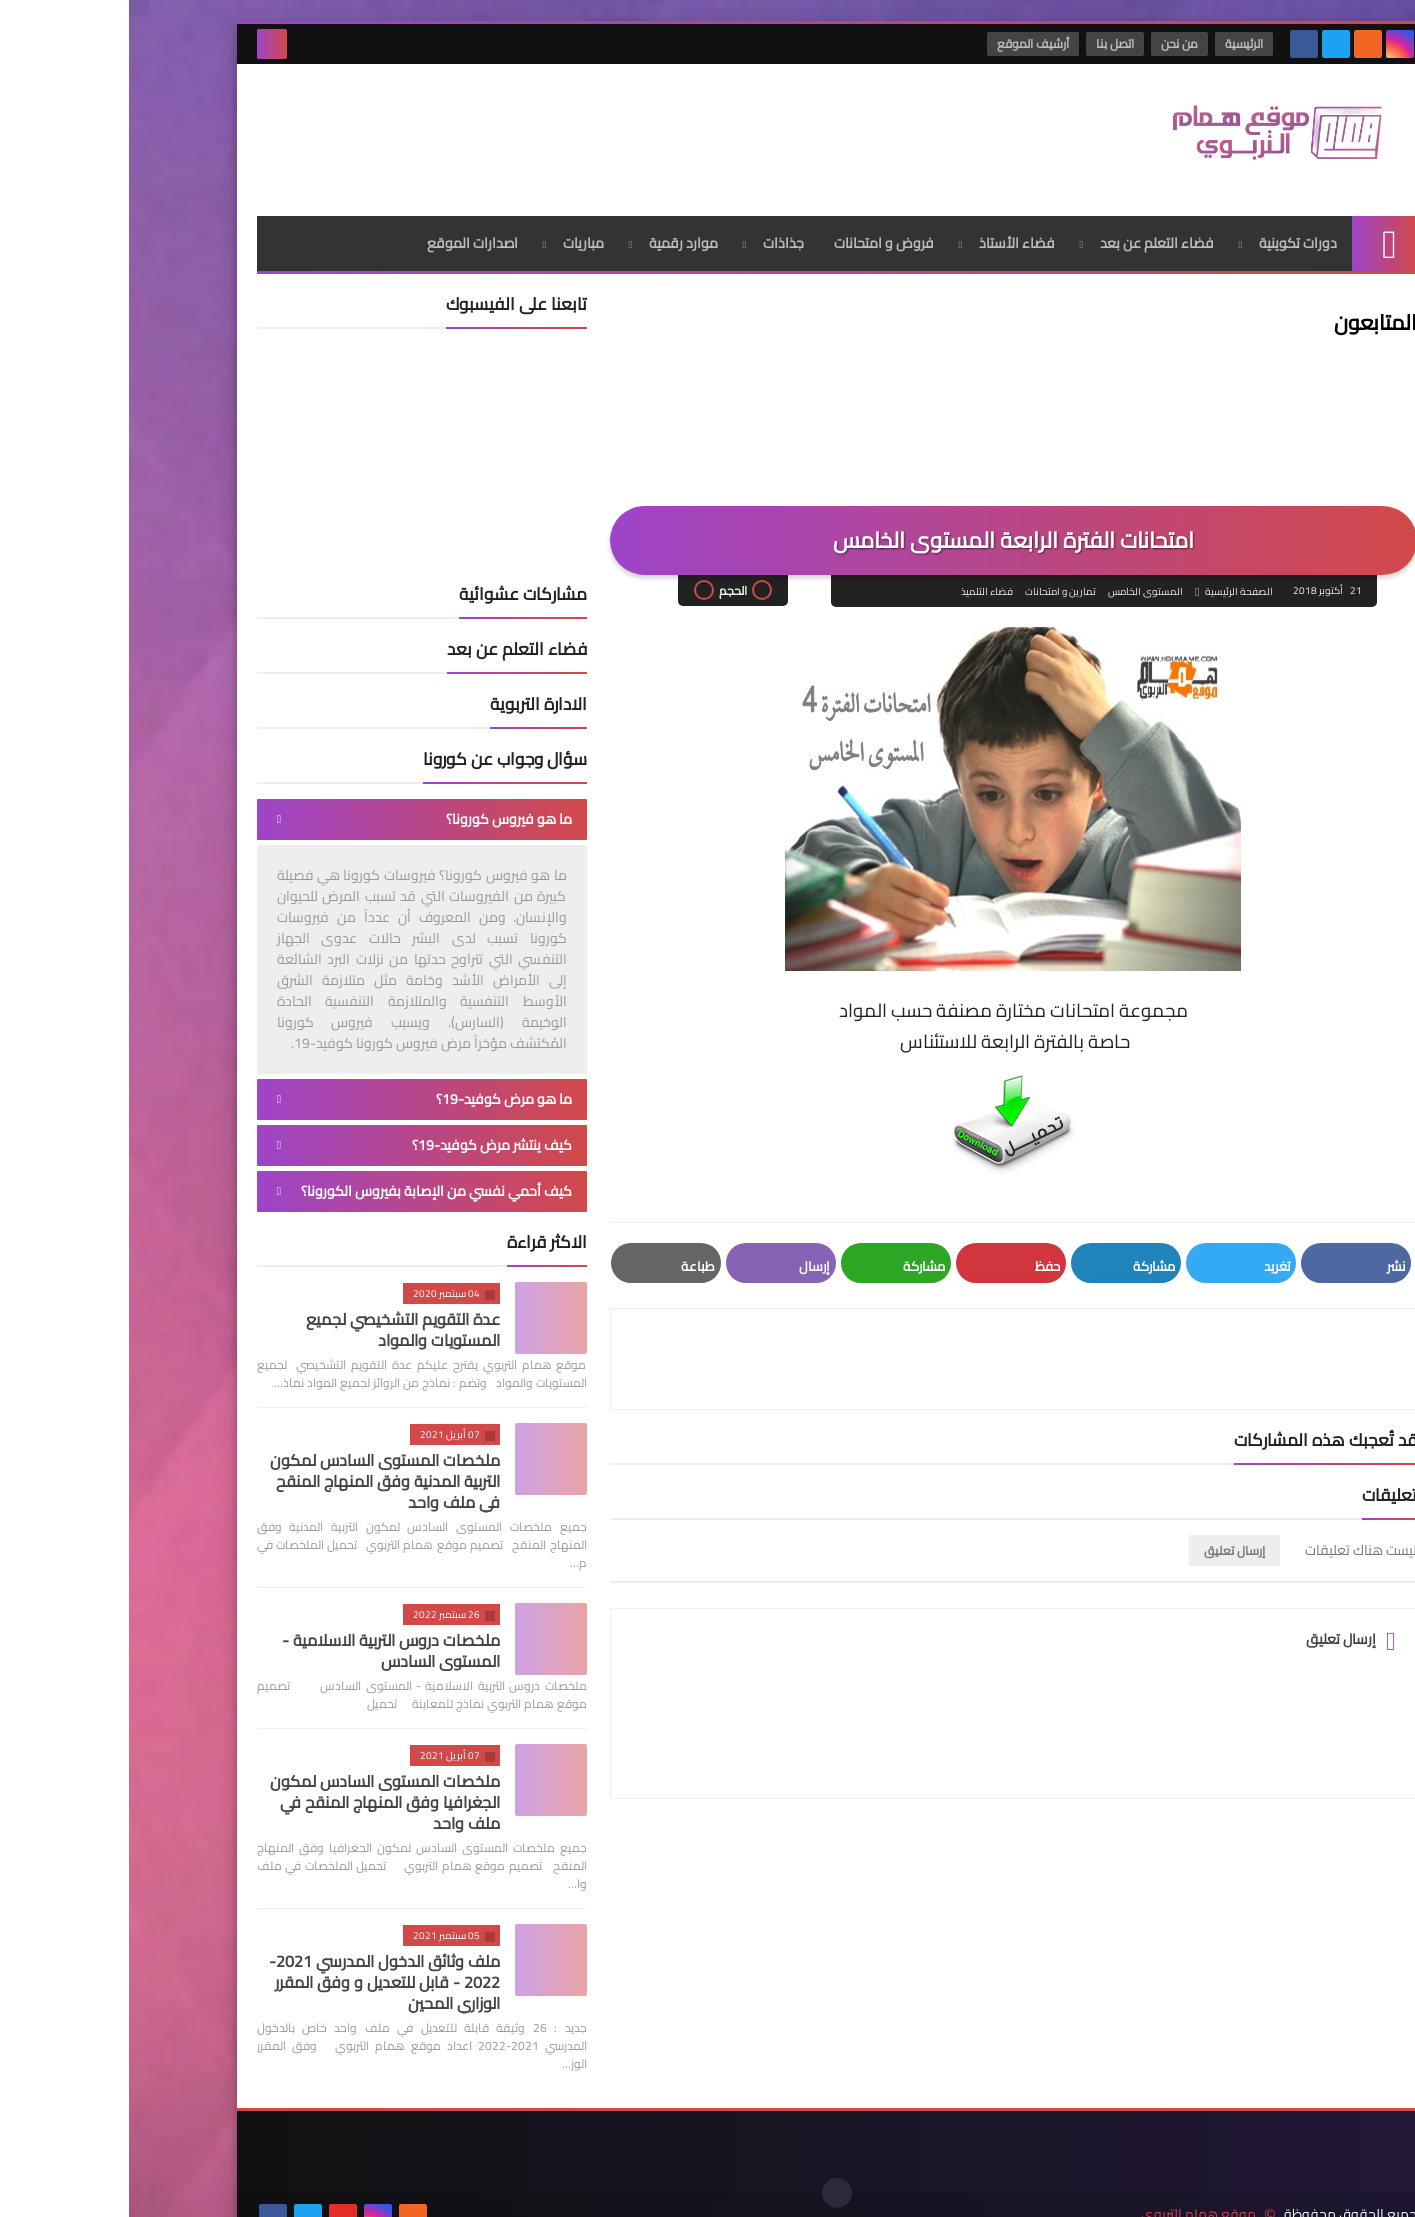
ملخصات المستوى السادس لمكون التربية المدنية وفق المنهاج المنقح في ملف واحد (256, 1473)
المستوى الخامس (1016, 583)
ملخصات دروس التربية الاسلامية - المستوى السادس (262, 1642)
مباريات (454, 235)
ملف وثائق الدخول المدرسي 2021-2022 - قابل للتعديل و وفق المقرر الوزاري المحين (255, 1974)
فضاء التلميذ (858, 583)
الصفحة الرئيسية (1109, 583)
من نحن (1051, 43)
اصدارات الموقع (343, 235)
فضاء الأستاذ (888, 235)
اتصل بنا (987, 43)
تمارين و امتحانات (931, 583)
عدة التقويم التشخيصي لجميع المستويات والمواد (274, 1321)
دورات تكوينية (1169, 235)
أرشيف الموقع (905, 43)
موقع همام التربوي (1069, 2185)
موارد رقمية (554, 235)
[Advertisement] (492, 129)
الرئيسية (1116, 43)
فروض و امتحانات (755, 235)
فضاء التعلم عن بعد (1028, 235)
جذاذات (654, 235)
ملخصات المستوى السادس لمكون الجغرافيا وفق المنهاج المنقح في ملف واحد (256, 1794)
